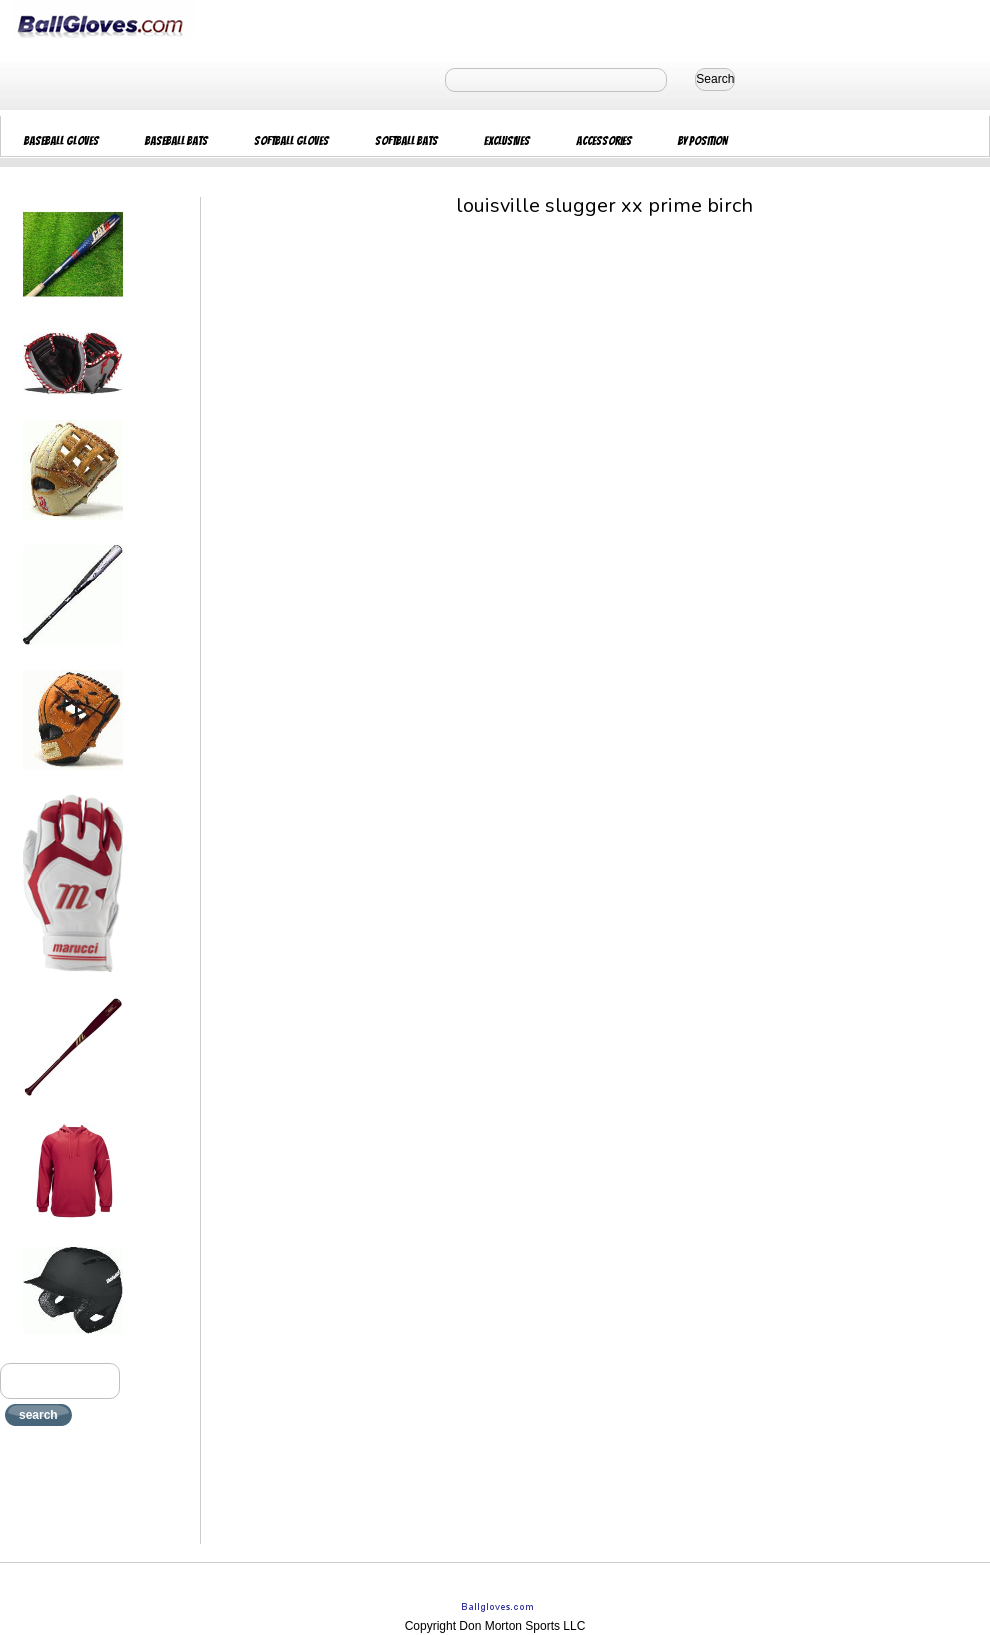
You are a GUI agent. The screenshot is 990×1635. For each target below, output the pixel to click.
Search (715, 79)
